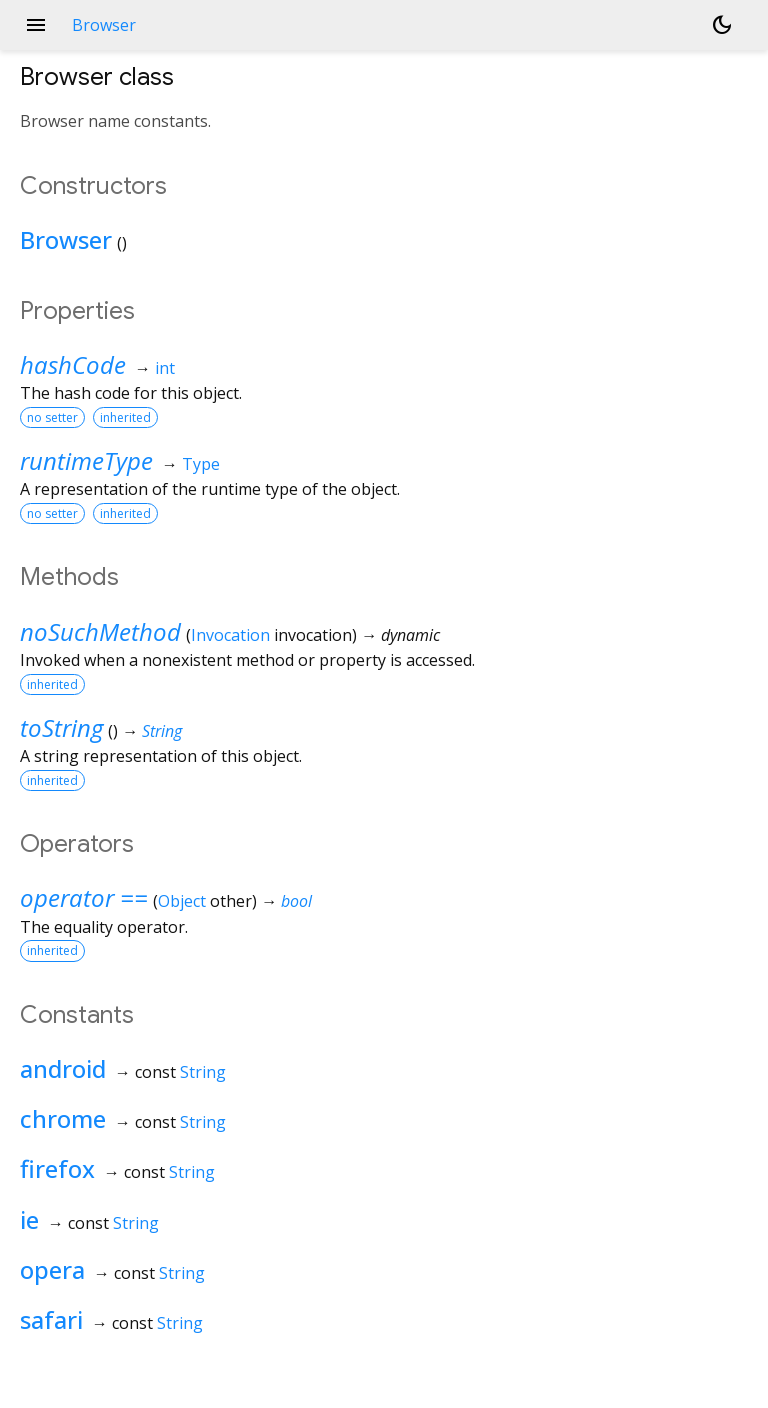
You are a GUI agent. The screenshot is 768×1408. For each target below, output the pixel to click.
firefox (57, 1168)
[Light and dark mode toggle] (722, 25)
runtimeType (86, 460)
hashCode (73, 364)
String (162, 731)
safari (51, 1319)
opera (52, 1269)
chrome (63, 1118)
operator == (84, 897)
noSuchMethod (100, 631)
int (165, 368)
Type (201, 464)
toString (61, 727)
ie (29, 1219)
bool (296, 901)
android (63, 1068)
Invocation (230, 635)
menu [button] (36, 25)
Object (182, 901)
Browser (66, 239)
